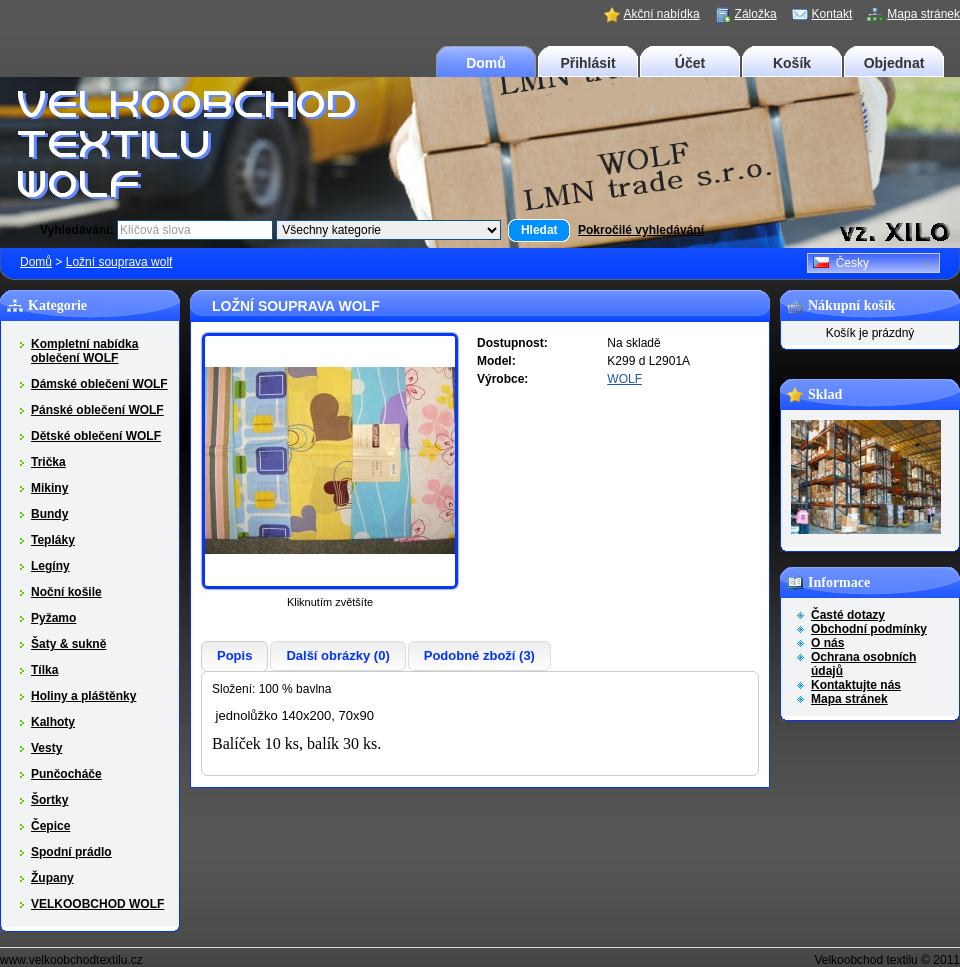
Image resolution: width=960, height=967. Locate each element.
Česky (841, 263)
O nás (827, 643)
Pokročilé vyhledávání (641, 230)
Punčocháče (66, 774)
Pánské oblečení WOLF (97, 410)
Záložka (756, 14)
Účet (690, 63)
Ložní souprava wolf (119, 262)
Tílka (44, 670)
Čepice (50, 826)
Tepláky (53, 540)
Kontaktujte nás (856, 685)
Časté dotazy (848, 615)
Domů (486, 63)
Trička (48, 462)
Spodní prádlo (71, 852)
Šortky (49, 800)
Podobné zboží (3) (479, 655)
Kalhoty (53, 722)
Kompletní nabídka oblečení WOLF (84, 351)
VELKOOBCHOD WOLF (97, 904)
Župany (52, 878)
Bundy (49, 514)
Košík (792, 63)
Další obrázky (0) (337, 655)
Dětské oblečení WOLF (96, 436)
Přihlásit (587, 63)
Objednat (894, 63)
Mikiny (49, 488)
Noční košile (66, 592)
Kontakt (832, 14)
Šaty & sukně (68, 644)
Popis (234, 655)
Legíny (50, 566)
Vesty (46, 748)
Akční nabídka (662, 14)
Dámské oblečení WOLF (99, 384)
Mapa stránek (923, 14)
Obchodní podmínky (869, 629)
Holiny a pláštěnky (83, 696)
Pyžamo (53, 618)
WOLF (624, 379)
